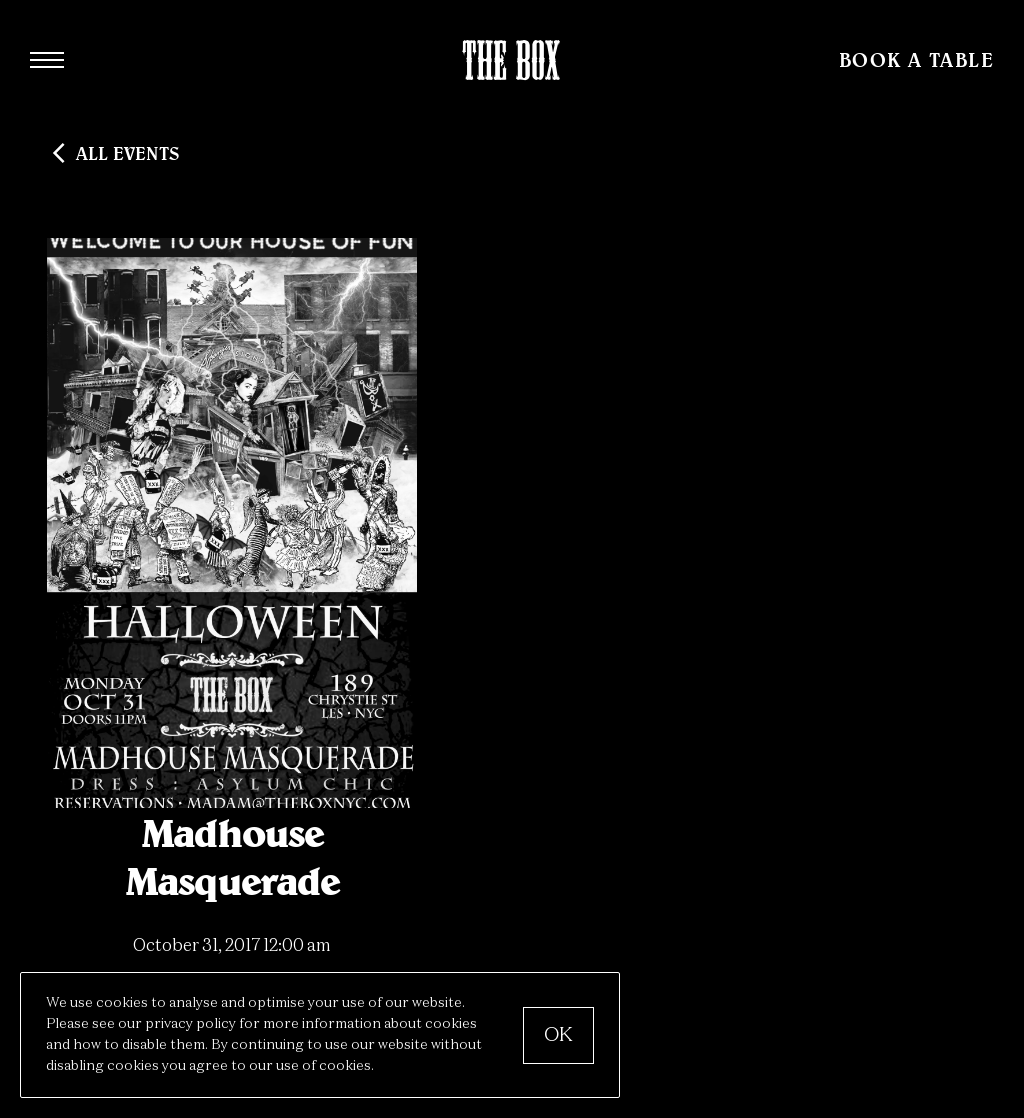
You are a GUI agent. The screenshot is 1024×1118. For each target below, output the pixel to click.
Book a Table (916, 60)
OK (558, 1035)
